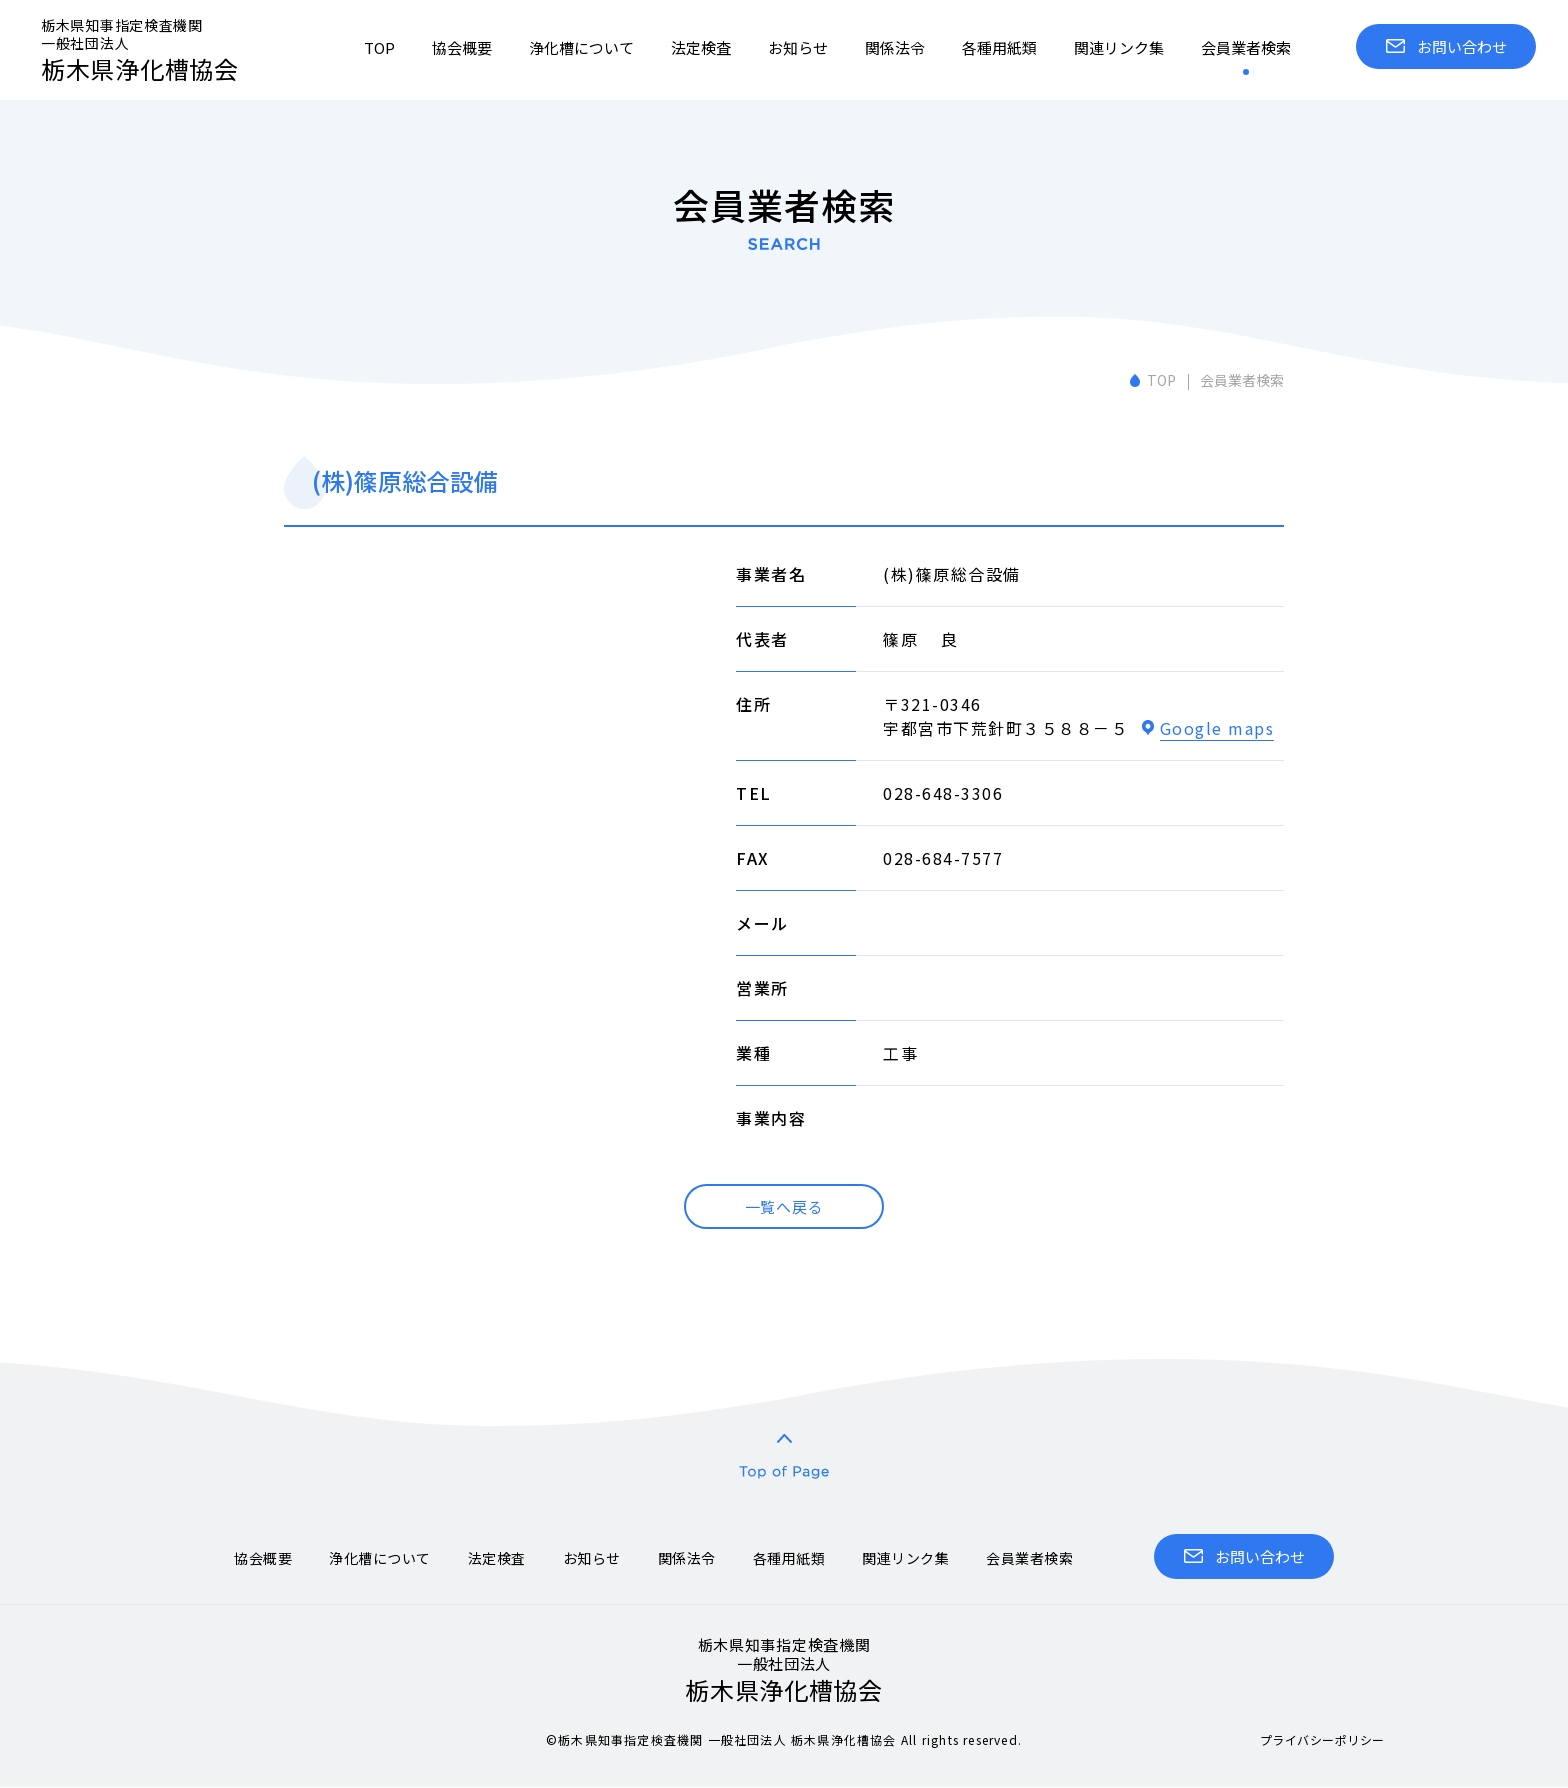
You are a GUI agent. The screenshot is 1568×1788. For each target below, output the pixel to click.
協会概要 (462, 47)
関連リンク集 (1119, 47)
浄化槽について (581, 47)
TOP (379, 47)
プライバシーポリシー (1322, 1739)
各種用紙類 (999, 47)
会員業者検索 (1246, 47)
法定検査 (701, 47)
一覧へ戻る (784, 1206)
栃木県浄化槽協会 (161, 51)
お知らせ (798, 47)
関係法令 (895, 47)
